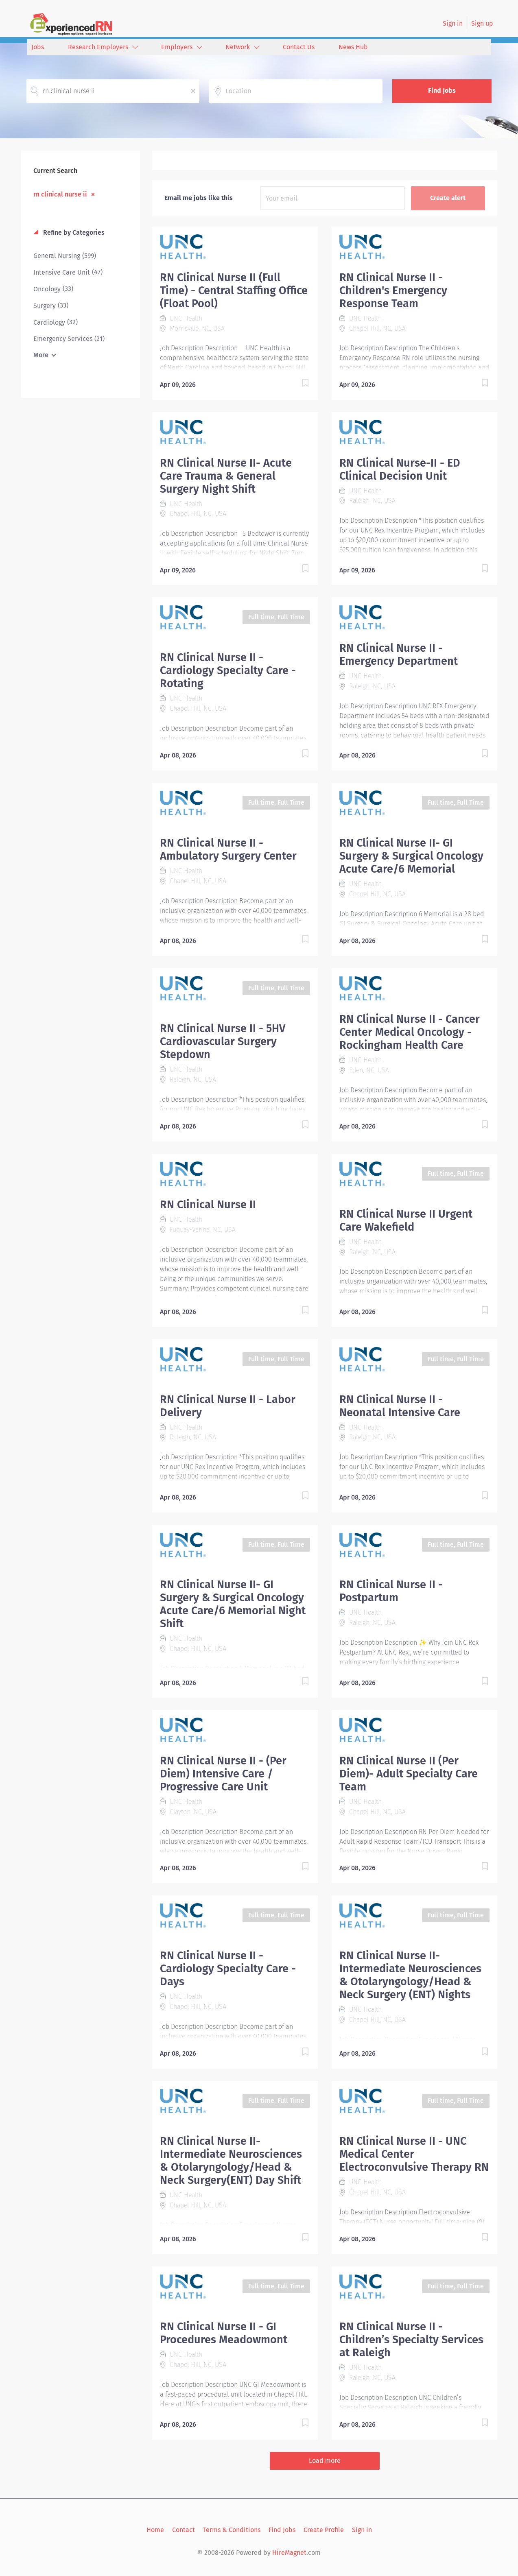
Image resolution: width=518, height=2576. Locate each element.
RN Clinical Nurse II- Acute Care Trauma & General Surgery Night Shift (226, 476)
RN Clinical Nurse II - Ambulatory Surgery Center (228, 849)
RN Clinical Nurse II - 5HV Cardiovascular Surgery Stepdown (222, 1041)
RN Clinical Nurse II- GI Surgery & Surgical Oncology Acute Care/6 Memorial (411, 855)
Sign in (453, 23)
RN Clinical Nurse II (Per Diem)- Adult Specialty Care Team (408, 1773)
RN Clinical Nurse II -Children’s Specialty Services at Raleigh (411, 2339)
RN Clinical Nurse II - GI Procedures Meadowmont (223, 2333)
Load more (325, 2461)
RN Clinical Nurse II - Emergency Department (398, 655)
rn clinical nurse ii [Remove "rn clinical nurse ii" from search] (60, 194)
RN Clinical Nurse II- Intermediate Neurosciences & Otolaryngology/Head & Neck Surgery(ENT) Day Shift (231, 2161)
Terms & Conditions (231, 2530)
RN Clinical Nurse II (208, 1204)
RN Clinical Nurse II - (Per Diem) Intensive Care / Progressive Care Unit (223, 1773)
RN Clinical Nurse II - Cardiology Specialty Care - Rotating (228, 670)
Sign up (482, 23)
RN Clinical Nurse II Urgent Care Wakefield (405, 1220)
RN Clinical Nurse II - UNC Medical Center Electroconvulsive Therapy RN (414, 2154)
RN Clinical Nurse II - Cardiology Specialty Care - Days (228, 1968)
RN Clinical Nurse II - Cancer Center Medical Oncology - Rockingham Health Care (409, 1032)
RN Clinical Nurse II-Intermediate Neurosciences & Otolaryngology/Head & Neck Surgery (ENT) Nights (410, 1975)
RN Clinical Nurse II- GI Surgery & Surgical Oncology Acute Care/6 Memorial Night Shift (233, 1604)
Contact (183, 2530)
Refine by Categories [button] (73, 232)
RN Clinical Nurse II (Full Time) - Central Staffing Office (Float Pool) (234, 290)
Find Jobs (442, 90)
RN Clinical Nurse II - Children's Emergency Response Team (393, 290)
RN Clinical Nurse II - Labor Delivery (227, 1406)
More (40, 355)
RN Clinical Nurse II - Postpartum (391, 1591)
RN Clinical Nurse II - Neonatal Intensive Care (399, 1406)
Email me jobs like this (198, 198)
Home (155, 2530)
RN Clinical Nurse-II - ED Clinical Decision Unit (399, 469)
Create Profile (324, 2530)
